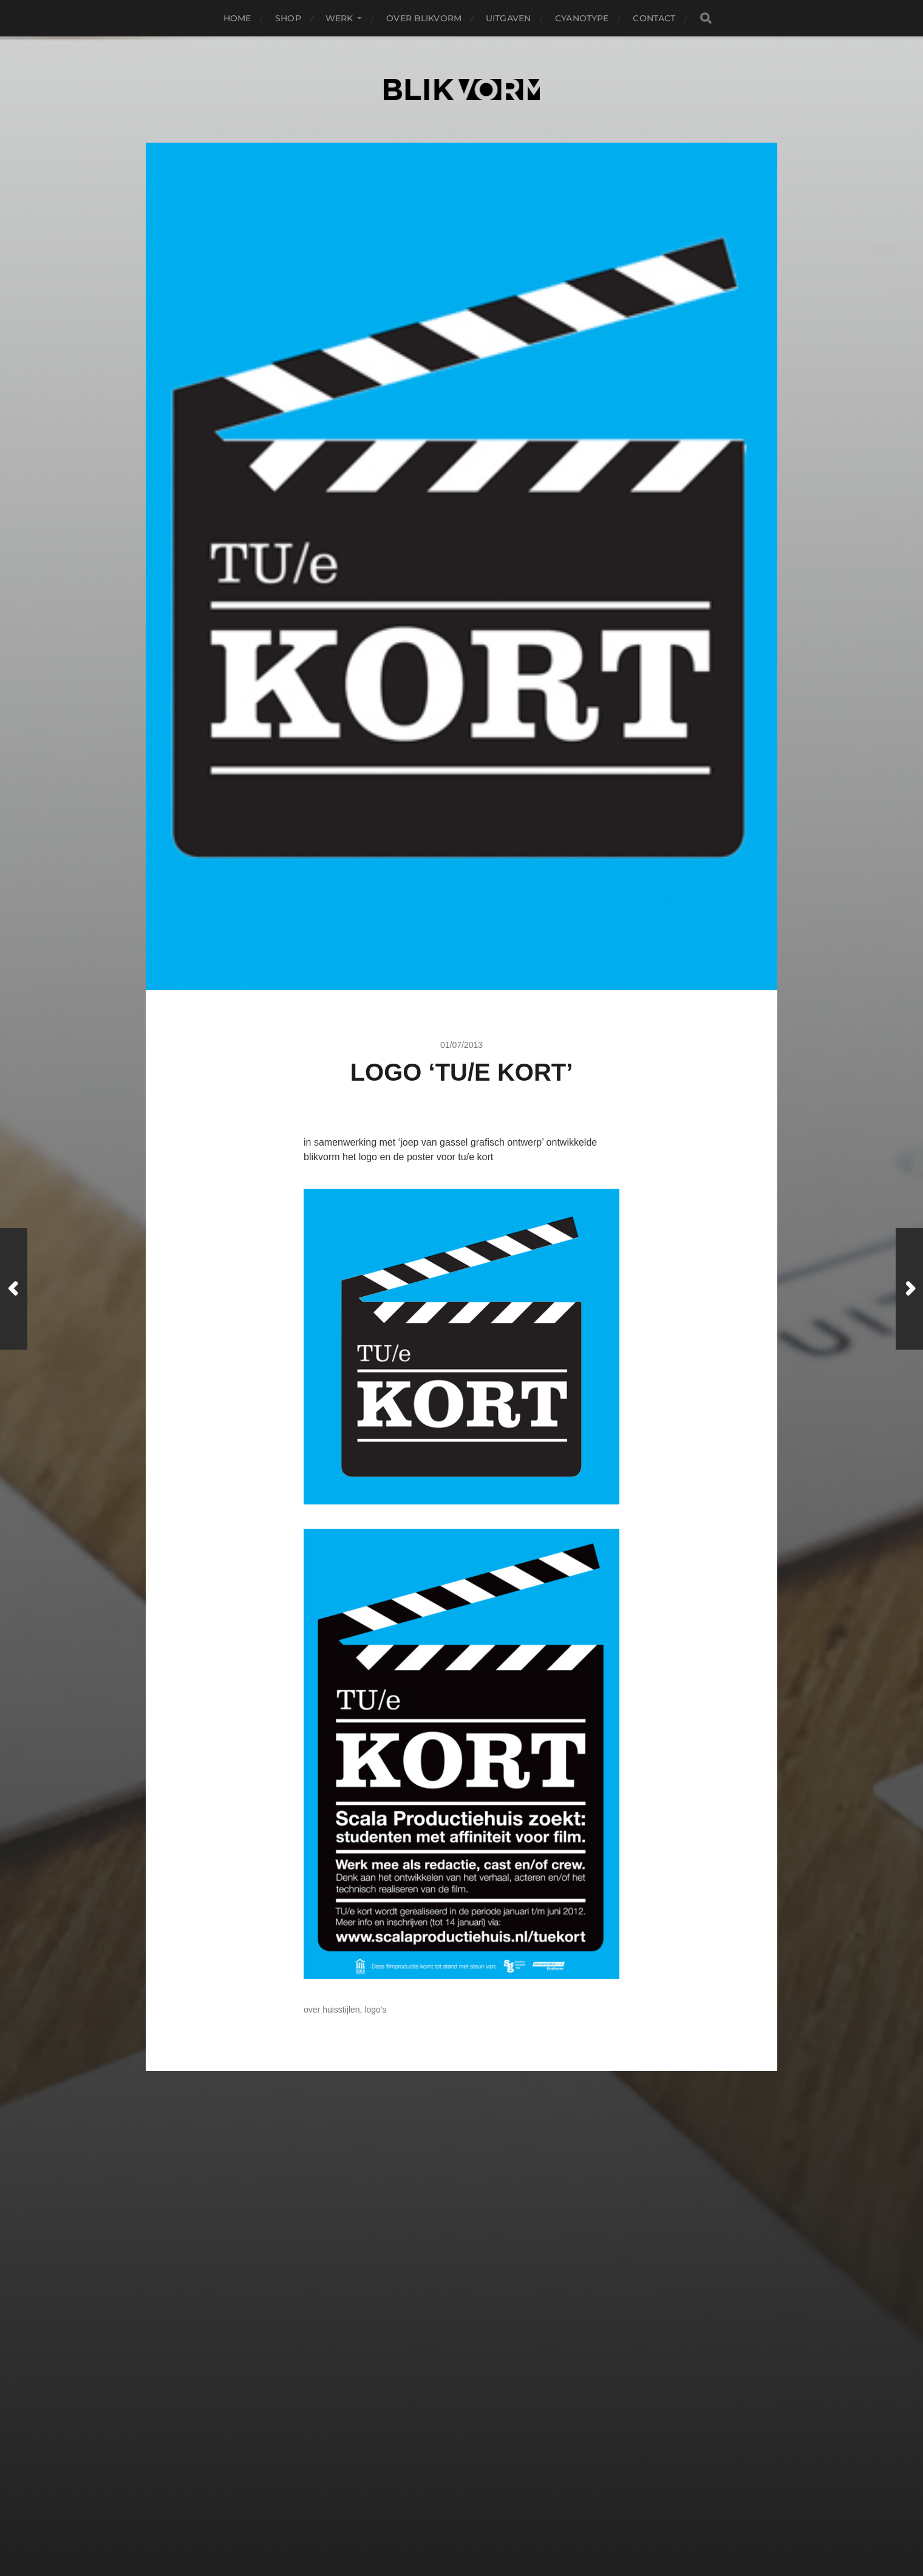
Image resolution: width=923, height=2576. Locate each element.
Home (237, 18)
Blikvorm (482, 2494)
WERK (339, 18)
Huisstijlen (340, 2009)
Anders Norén (489, 2523)
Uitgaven (508, 18)
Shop (288, 18)
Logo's (375, 2009)
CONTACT (654, 18)
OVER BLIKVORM (424, 18)
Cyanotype (581, 18)
